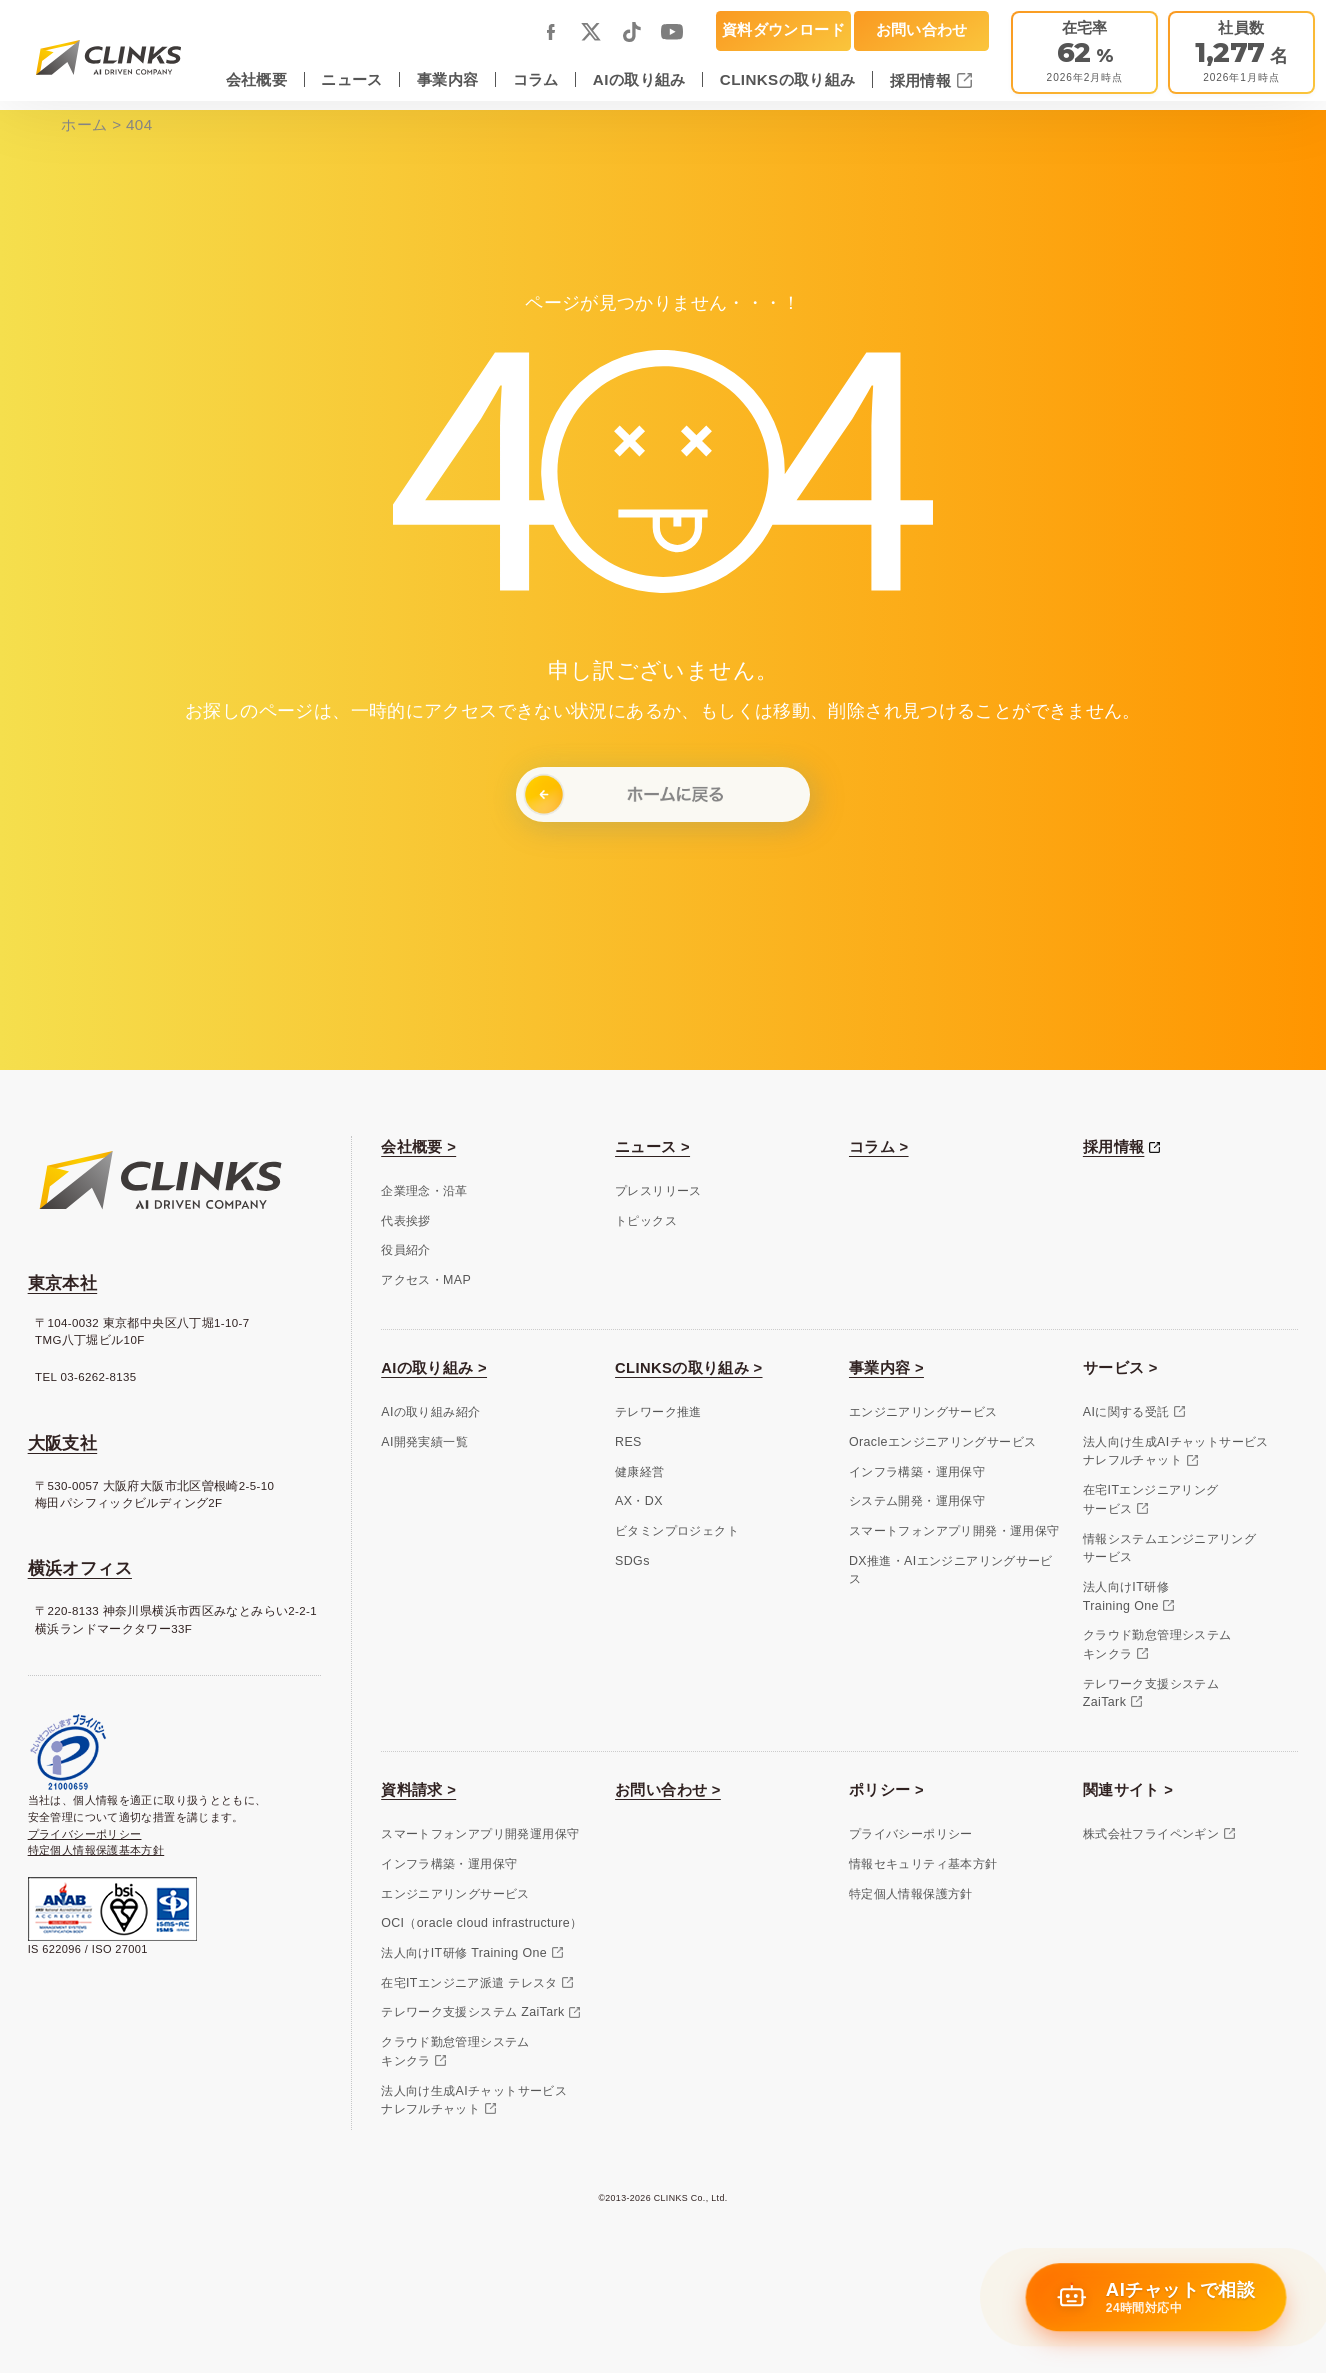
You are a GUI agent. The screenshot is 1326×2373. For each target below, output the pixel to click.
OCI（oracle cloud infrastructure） (481, 1923)
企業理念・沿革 (424, 1191)
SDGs (632, 1561)
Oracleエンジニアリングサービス (942, 1442)
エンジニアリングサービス (923, 1412)
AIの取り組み (639, 79)
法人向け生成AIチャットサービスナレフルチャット (1176, 1451)
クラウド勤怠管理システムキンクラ (1157, 1644)
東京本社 (63, 1283)
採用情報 (923, 80)
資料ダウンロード (783, 29)
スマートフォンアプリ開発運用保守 (480, 1834)
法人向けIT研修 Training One (464, 1953)
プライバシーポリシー (85, 1834)
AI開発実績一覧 (424, 1442)
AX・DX (639, 1501)
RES (628, 1442)
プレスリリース (658, 1191)
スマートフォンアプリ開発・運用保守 (954, 1531)
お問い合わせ (922, 29)
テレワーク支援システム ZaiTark (472, 2012)
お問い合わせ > (668, 1790)
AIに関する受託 (1126, 1412)
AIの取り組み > (434, 1368)
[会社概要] (1241, 52)
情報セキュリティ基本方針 (923, 1864)
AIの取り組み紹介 (430, 1412)
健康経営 (640, 1472)
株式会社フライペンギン (1151, 1834)
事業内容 (448, 79)
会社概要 (257, 79)
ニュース (352, 79)
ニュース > (652, 1147)
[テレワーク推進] (1084, 52)
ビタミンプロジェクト (677, 1531)
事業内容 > (886, 1368)
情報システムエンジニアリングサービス (1169, 1548)
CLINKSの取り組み (788, 79)
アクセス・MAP (426, 1280)
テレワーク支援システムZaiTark (1151, 1693)
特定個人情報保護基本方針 (96, 1850)
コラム (536, 79)
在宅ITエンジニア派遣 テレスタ (469, 1983)
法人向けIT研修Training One (1126, 1596)
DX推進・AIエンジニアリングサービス (951, 1570)
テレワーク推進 (658, 1412)
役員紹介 (406, 1250)
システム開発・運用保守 (917, 1501)
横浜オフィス (80, 1568)
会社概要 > (418, 1147)
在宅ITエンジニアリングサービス (1151, 1499)
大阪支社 (63, 1443)
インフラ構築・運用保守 (917, 1472)
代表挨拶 (406, 1221)
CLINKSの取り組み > (688, 1368)
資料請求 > (418, 1790)
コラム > (879, 1147)
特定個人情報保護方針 (911, 1894)
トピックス (646, 1221)
